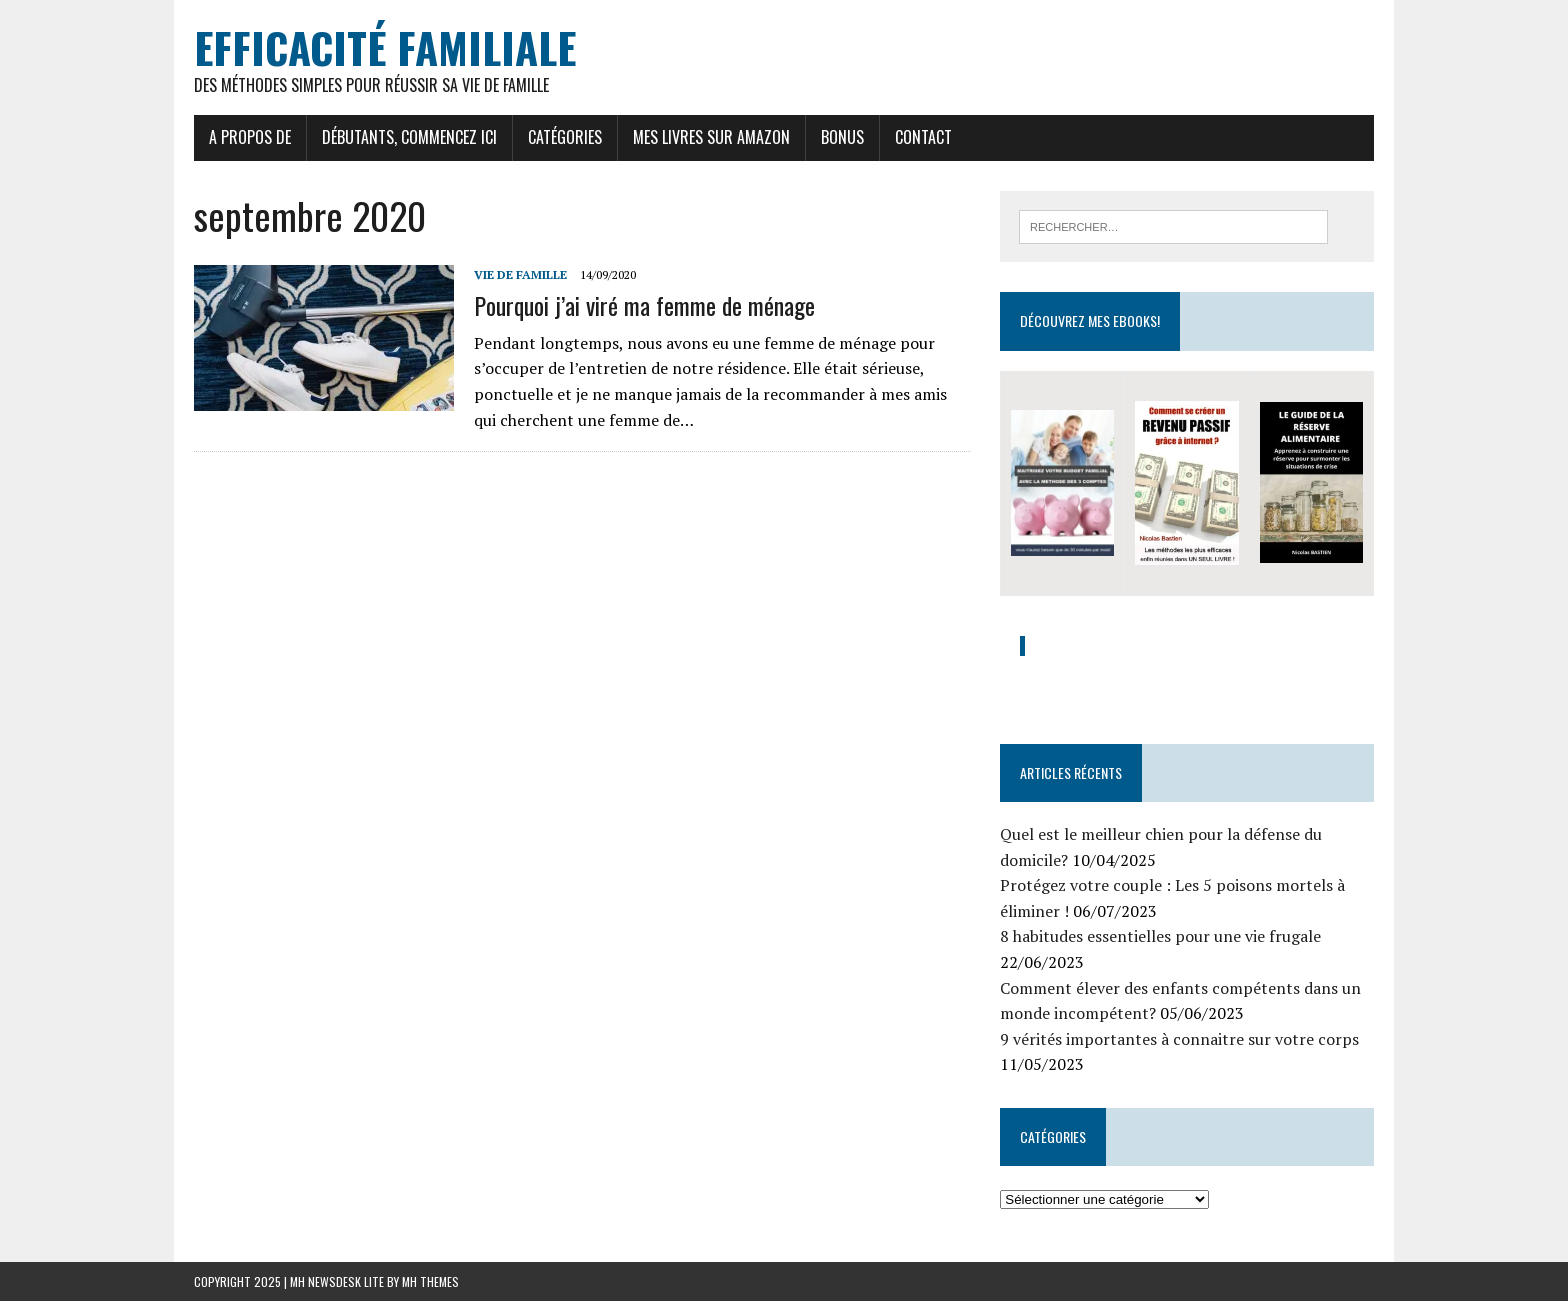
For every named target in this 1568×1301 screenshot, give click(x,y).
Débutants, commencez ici (409, 137)
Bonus (842, 137)
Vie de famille (520, 274)
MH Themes (430, 1281)
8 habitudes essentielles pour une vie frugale (1160, 936)
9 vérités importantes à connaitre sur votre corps (1179, 1039)
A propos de (250, 137)
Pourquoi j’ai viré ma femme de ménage (644, 305)
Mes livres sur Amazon (711, 137)
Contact (923, 137)
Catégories (565, 137)
